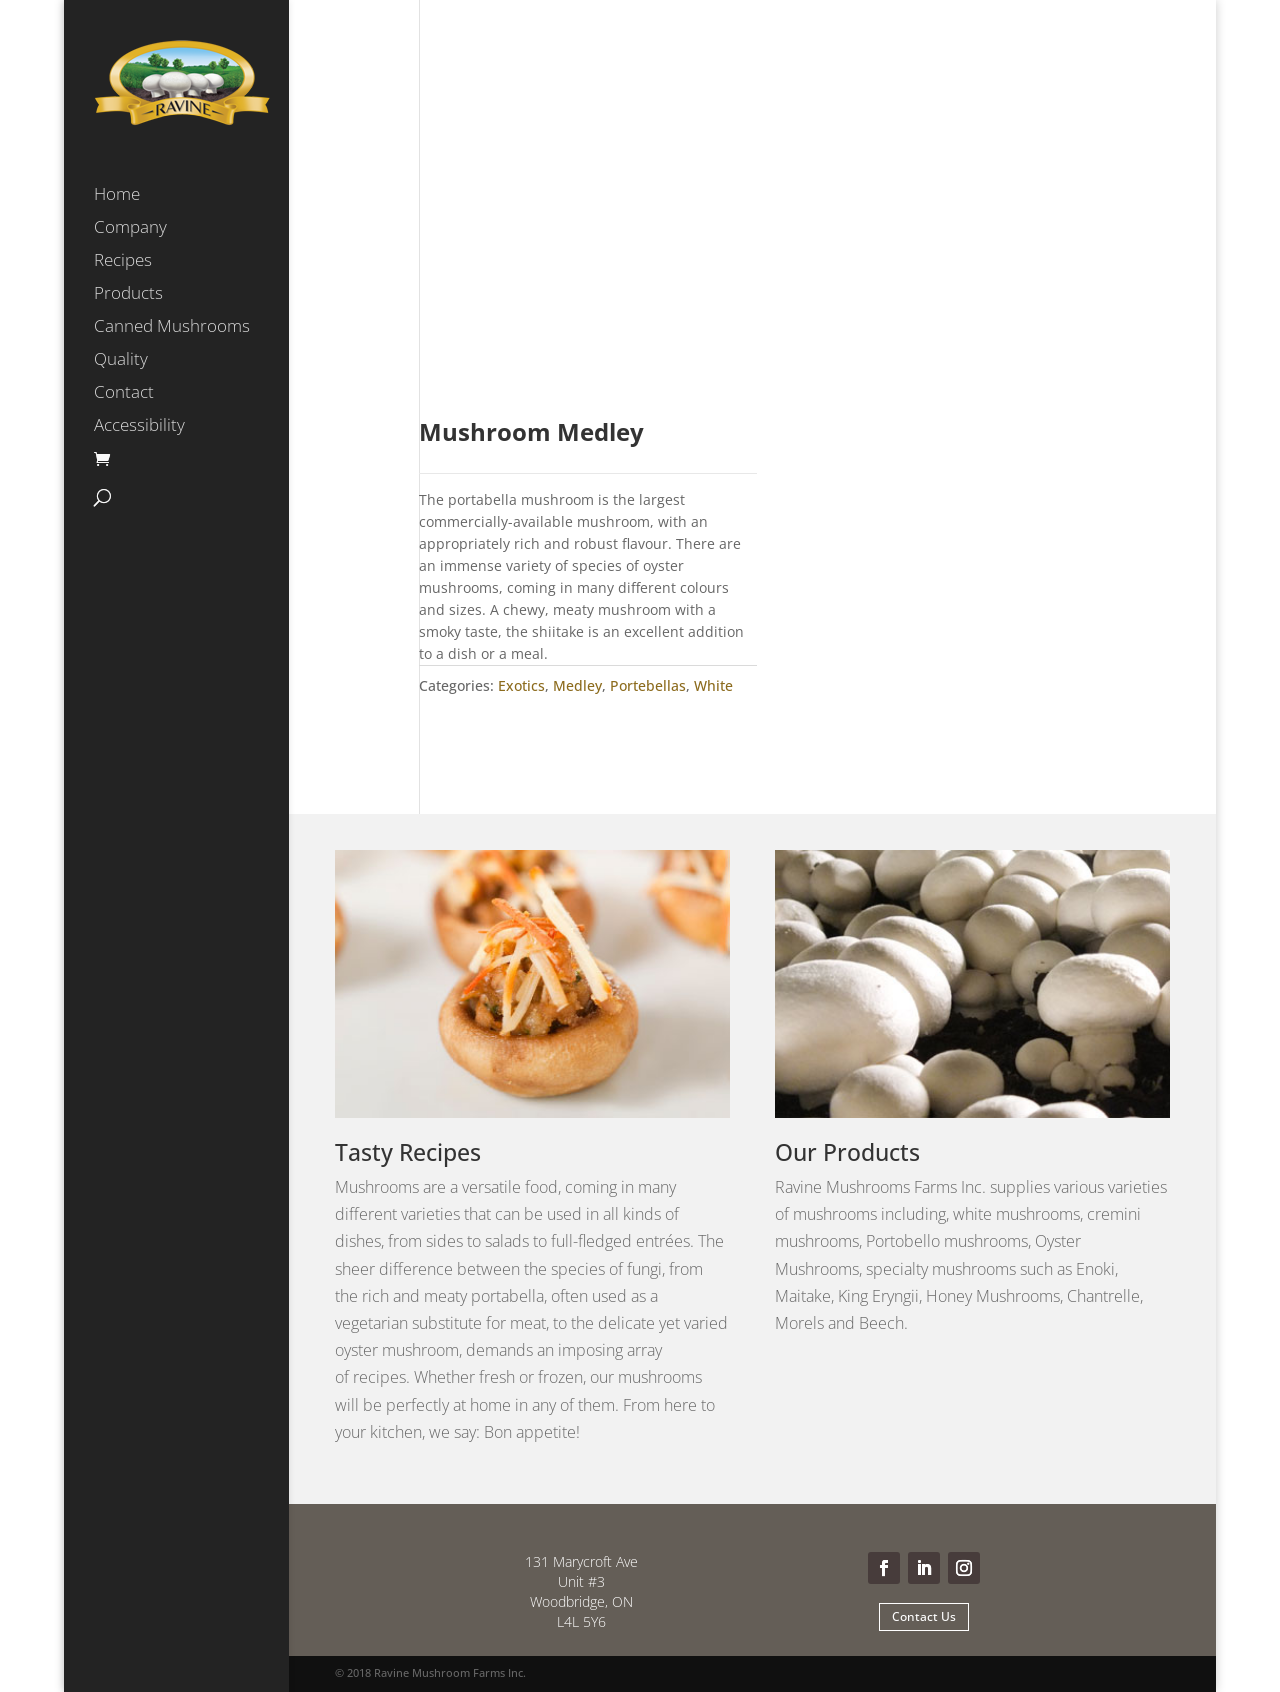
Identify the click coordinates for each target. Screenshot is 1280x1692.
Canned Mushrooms (172, 328)
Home (117, 196)
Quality (121, 361)
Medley (577, 685)
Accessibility (139, 427)
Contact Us (924, 1616)
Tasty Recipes (408, 1152)
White (713, 685)
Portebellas (648, 685)
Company (130, 229)
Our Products (847, 1152)
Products (128, 295)
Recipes (123, 262)
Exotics (521, 685)
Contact (124, 394)
